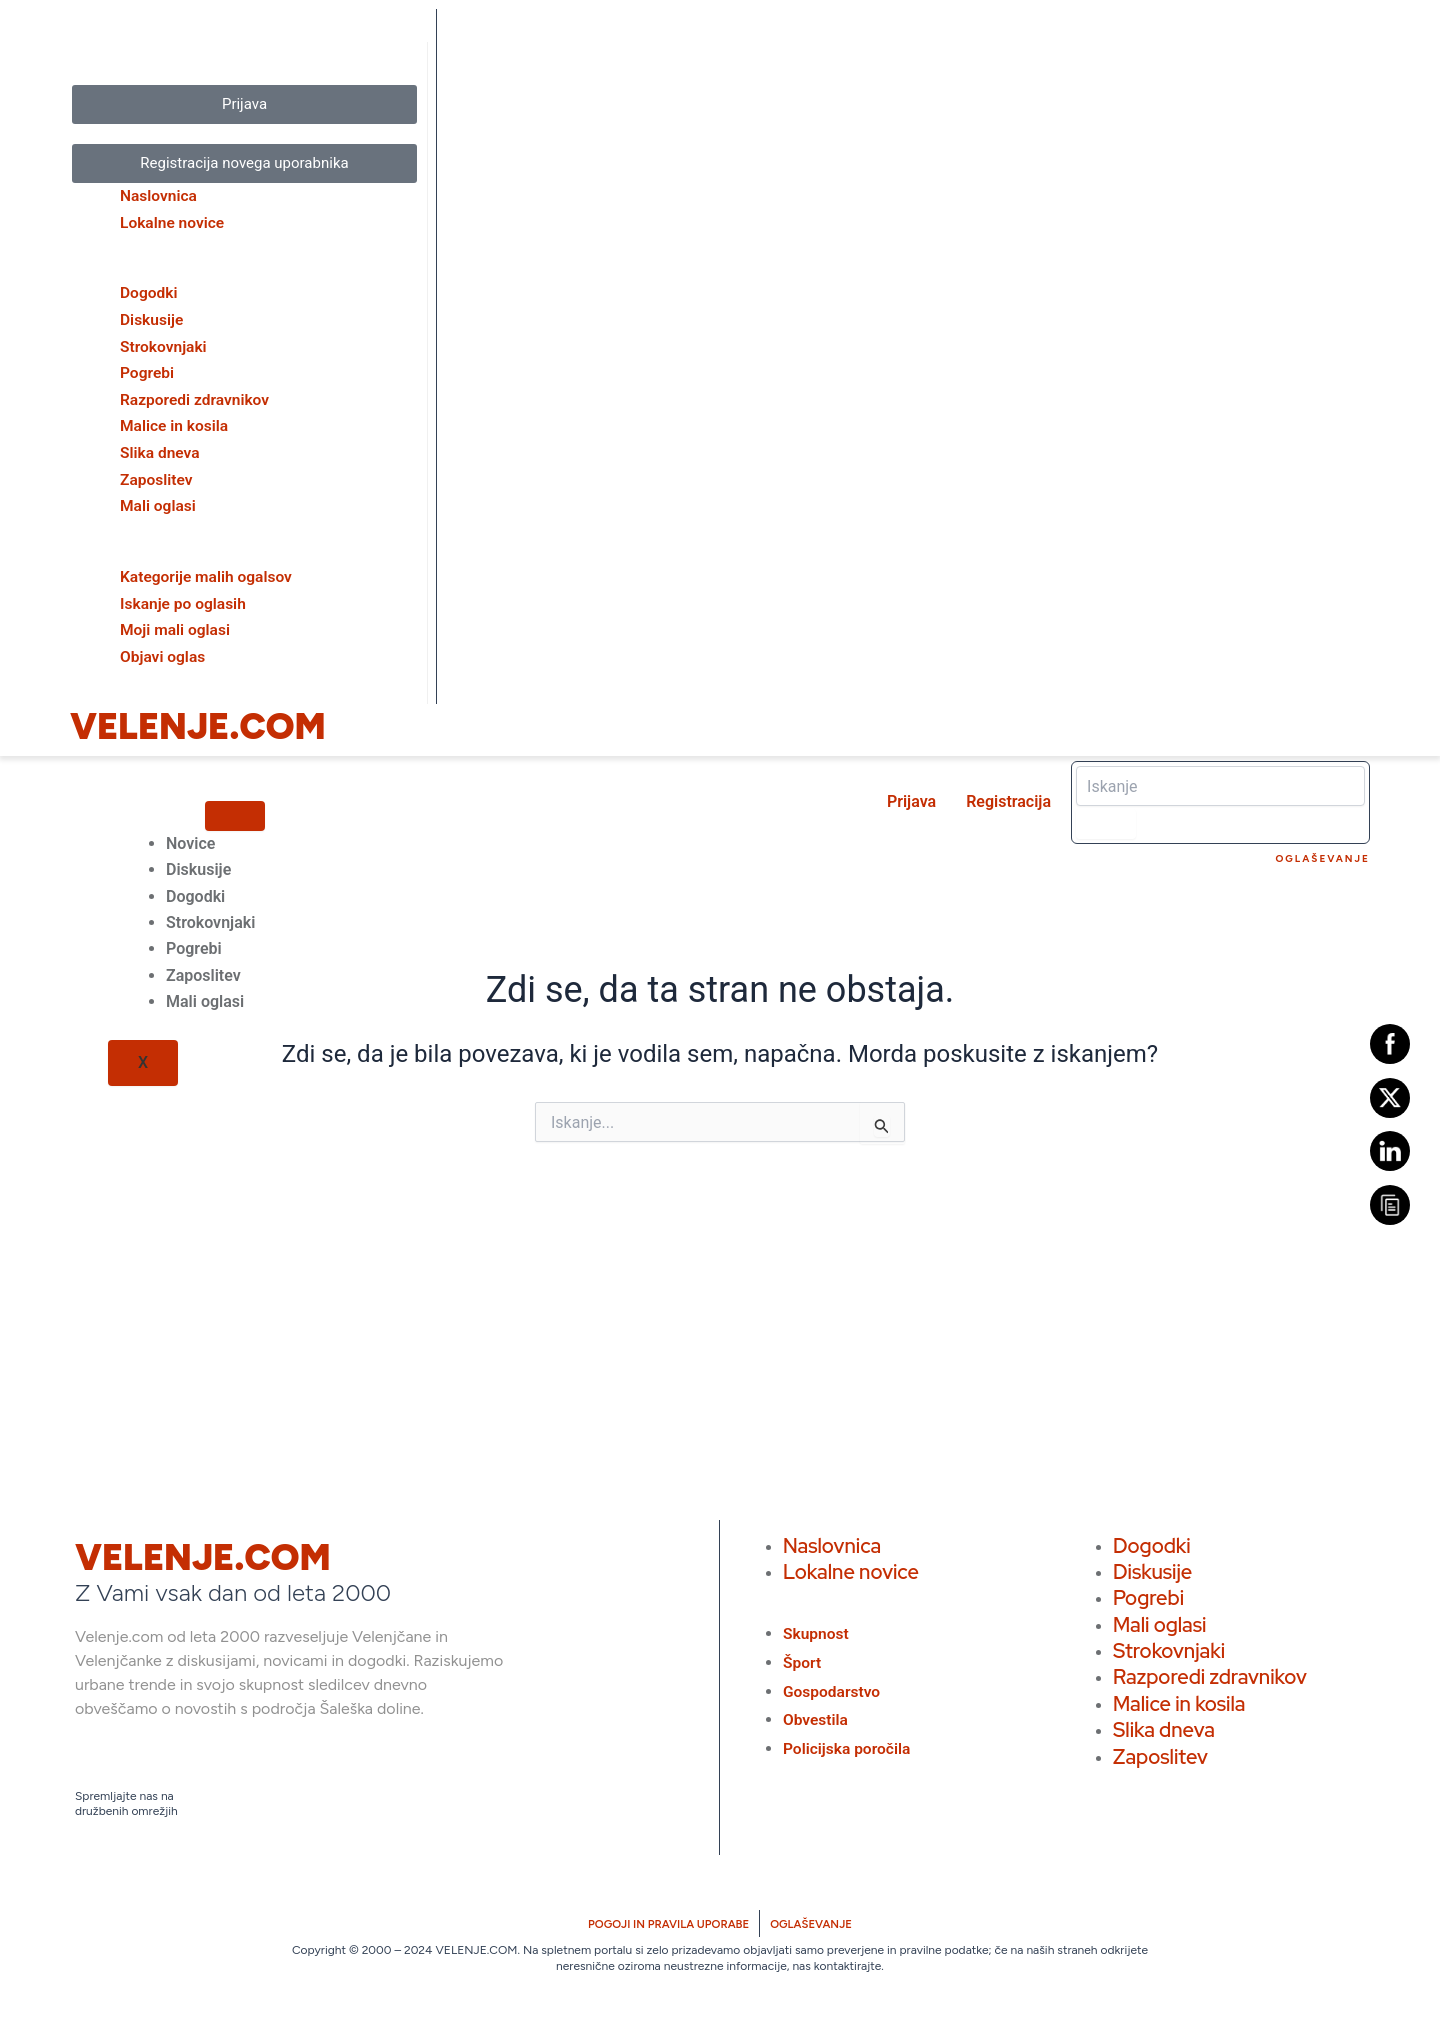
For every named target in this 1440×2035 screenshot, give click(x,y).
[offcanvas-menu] (69, 27)
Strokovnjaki (210, 919)
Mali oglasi (205, 998)
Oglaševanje (1323, 855)
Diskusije (198, 866)
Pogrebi (194, 945)
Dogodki (195, 892)
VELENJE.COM (198, 723)
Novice (190, 839)
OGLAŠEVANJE (816, 1921)
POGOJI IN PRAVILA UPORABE (666, 1921)
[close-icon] (69, 60)
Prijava (911, 798)
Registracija (1008, 798)
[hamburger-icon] (235, 812)
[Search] (1106, 821)
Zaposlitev (203, 971)
